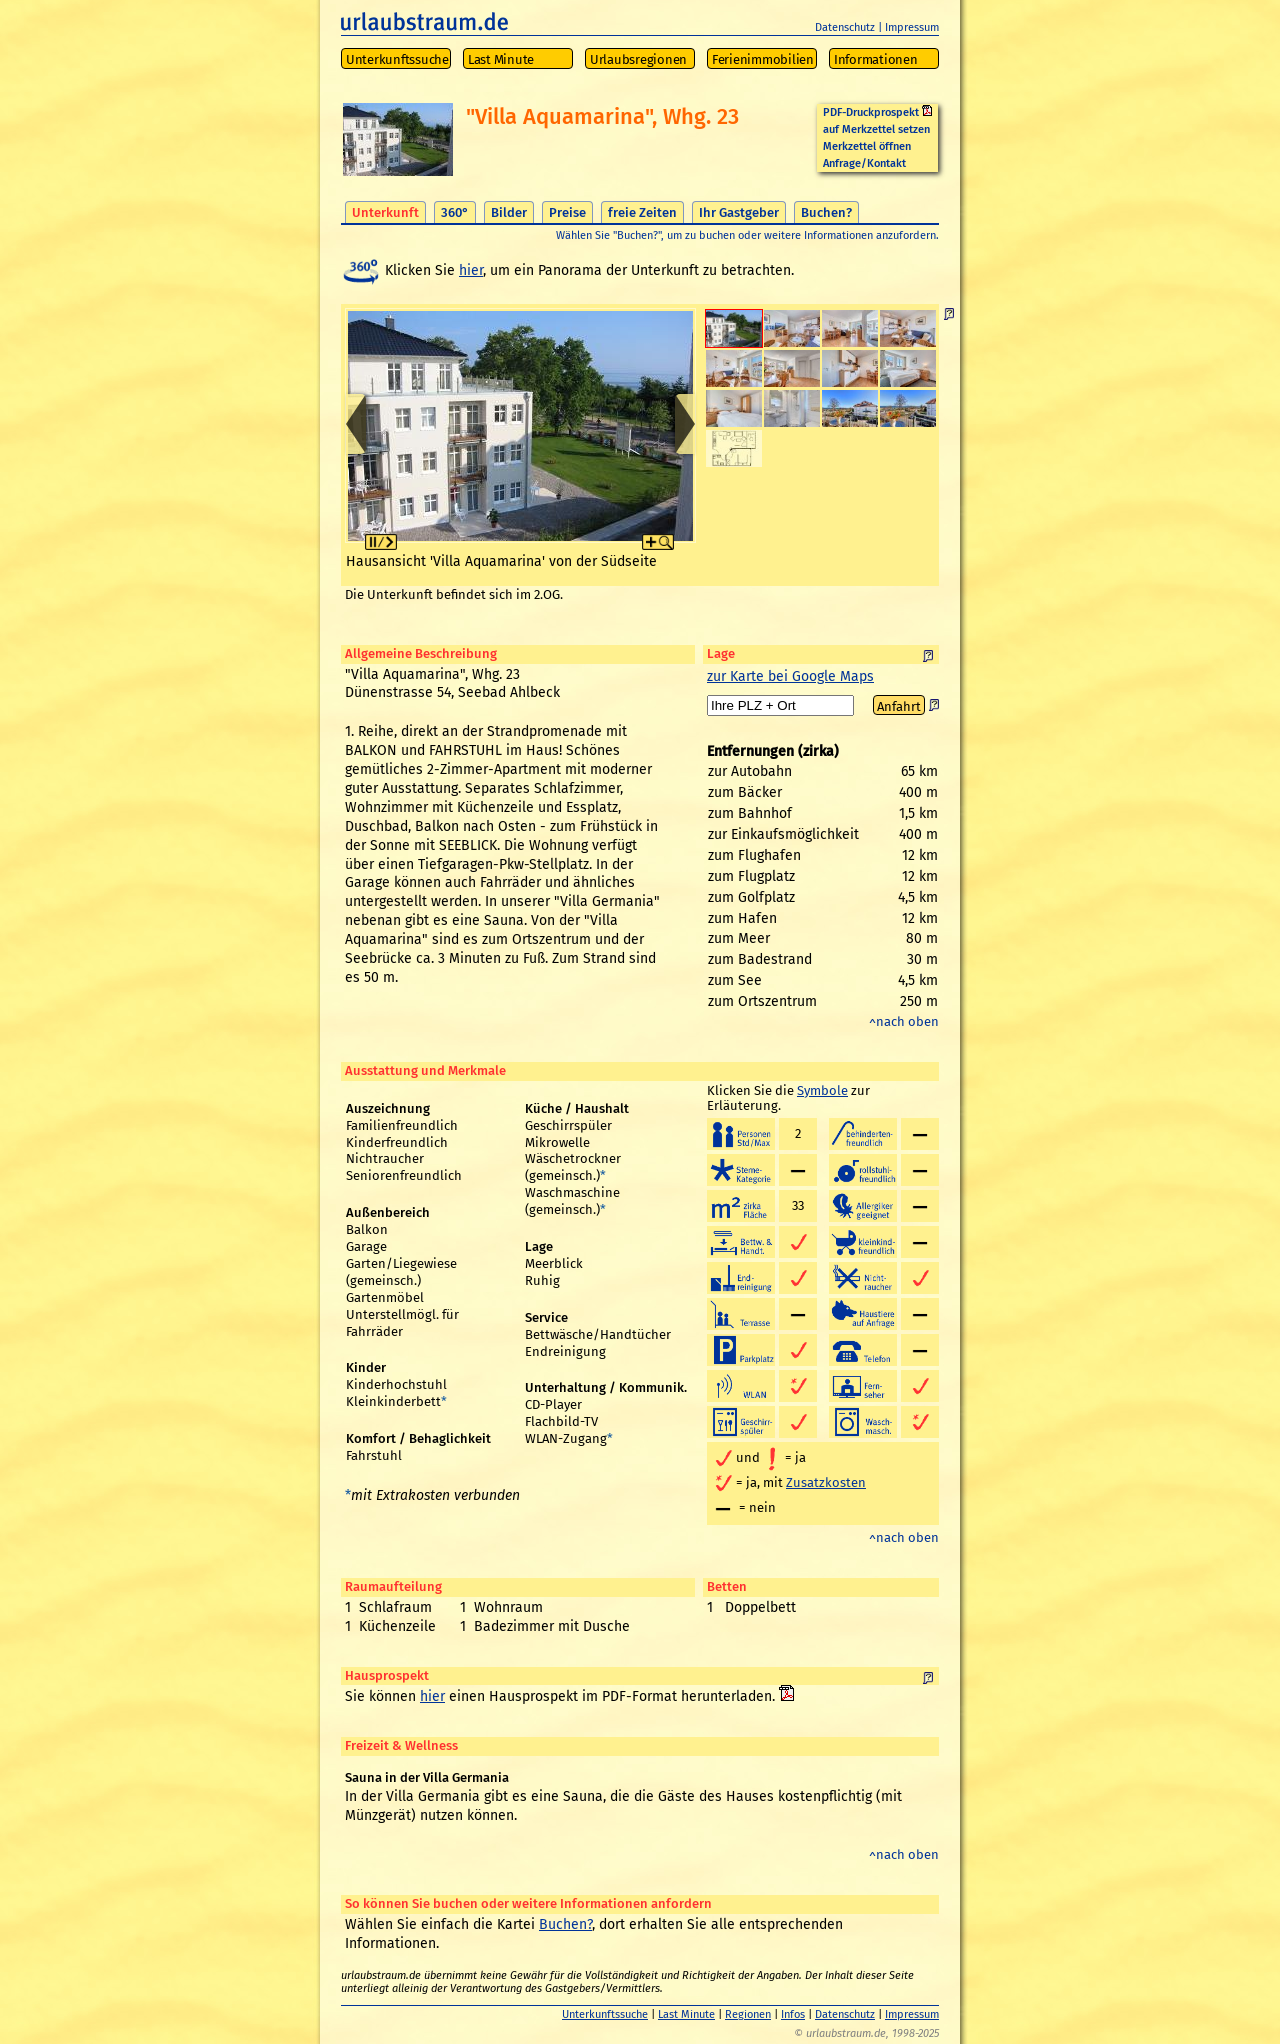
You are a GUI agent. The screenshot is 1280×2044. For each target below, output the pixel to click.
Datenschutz (845, 27)
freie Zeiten (642, 212)
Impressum (912, 27)
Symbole (822, 1090)
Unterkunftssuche (397, 59)
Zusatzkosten (826, 1482)
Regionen (748, 2014)
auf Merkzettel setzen (876, 129)
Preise (567, 212)
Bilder (509, 212)
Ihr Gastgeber (739, 212)
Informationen (876, 59)
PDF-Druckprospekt (877, 112)
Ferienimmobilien (763, 59)
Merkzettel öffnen (867, 146)
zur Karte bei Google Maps (790, 676)
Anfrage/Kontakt (864, 163)
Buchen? (826, 212)
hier (471, 270)
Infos (793, 2014)
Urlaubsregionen (638, 59)
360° (455, 212)
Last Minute (501, 59)
